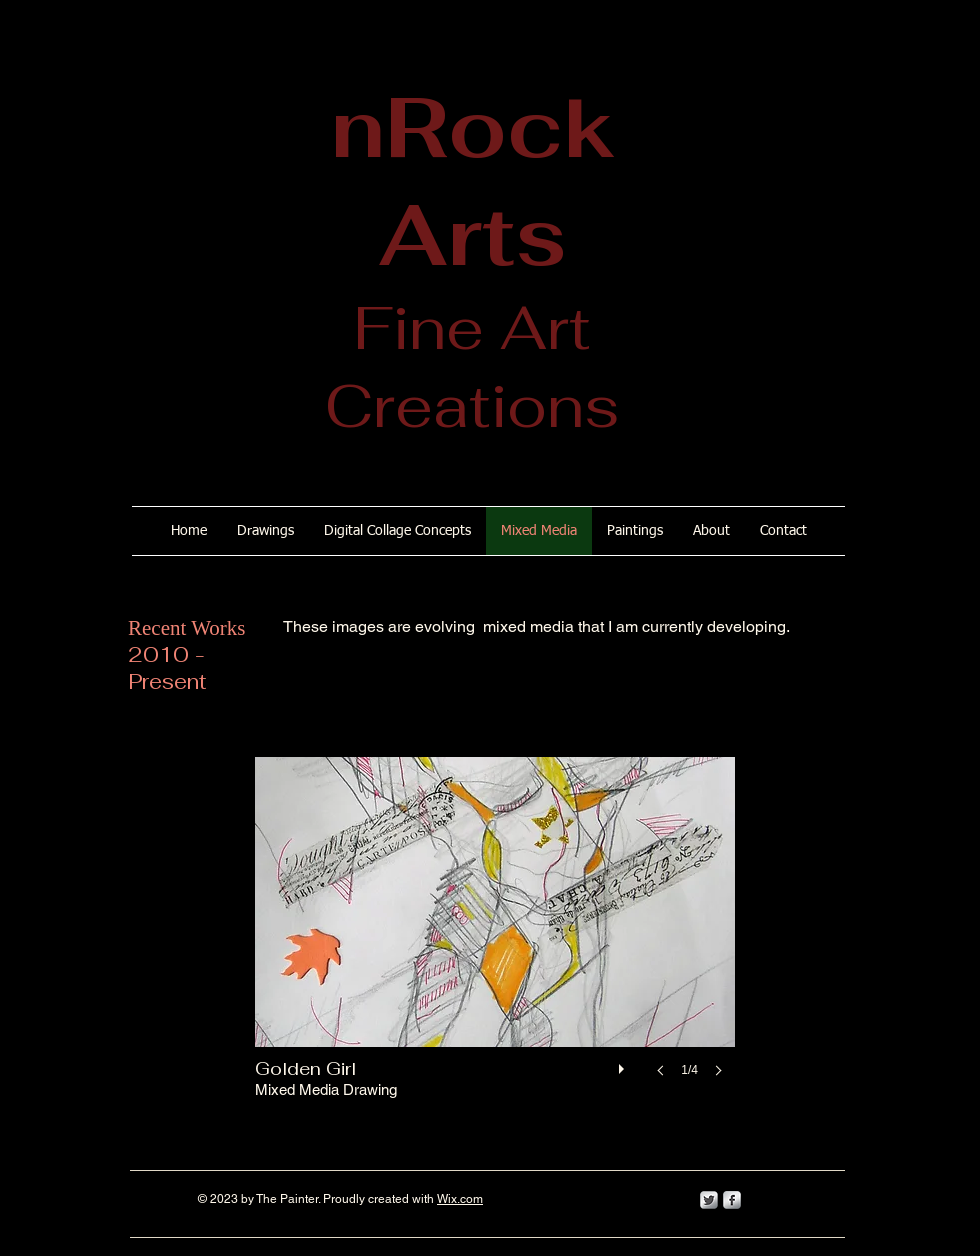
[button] (495, 937)
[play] (624, 1064)
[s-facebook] (732, 1200)
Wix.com (460, 1199)
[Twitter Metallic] (709, 1200)
